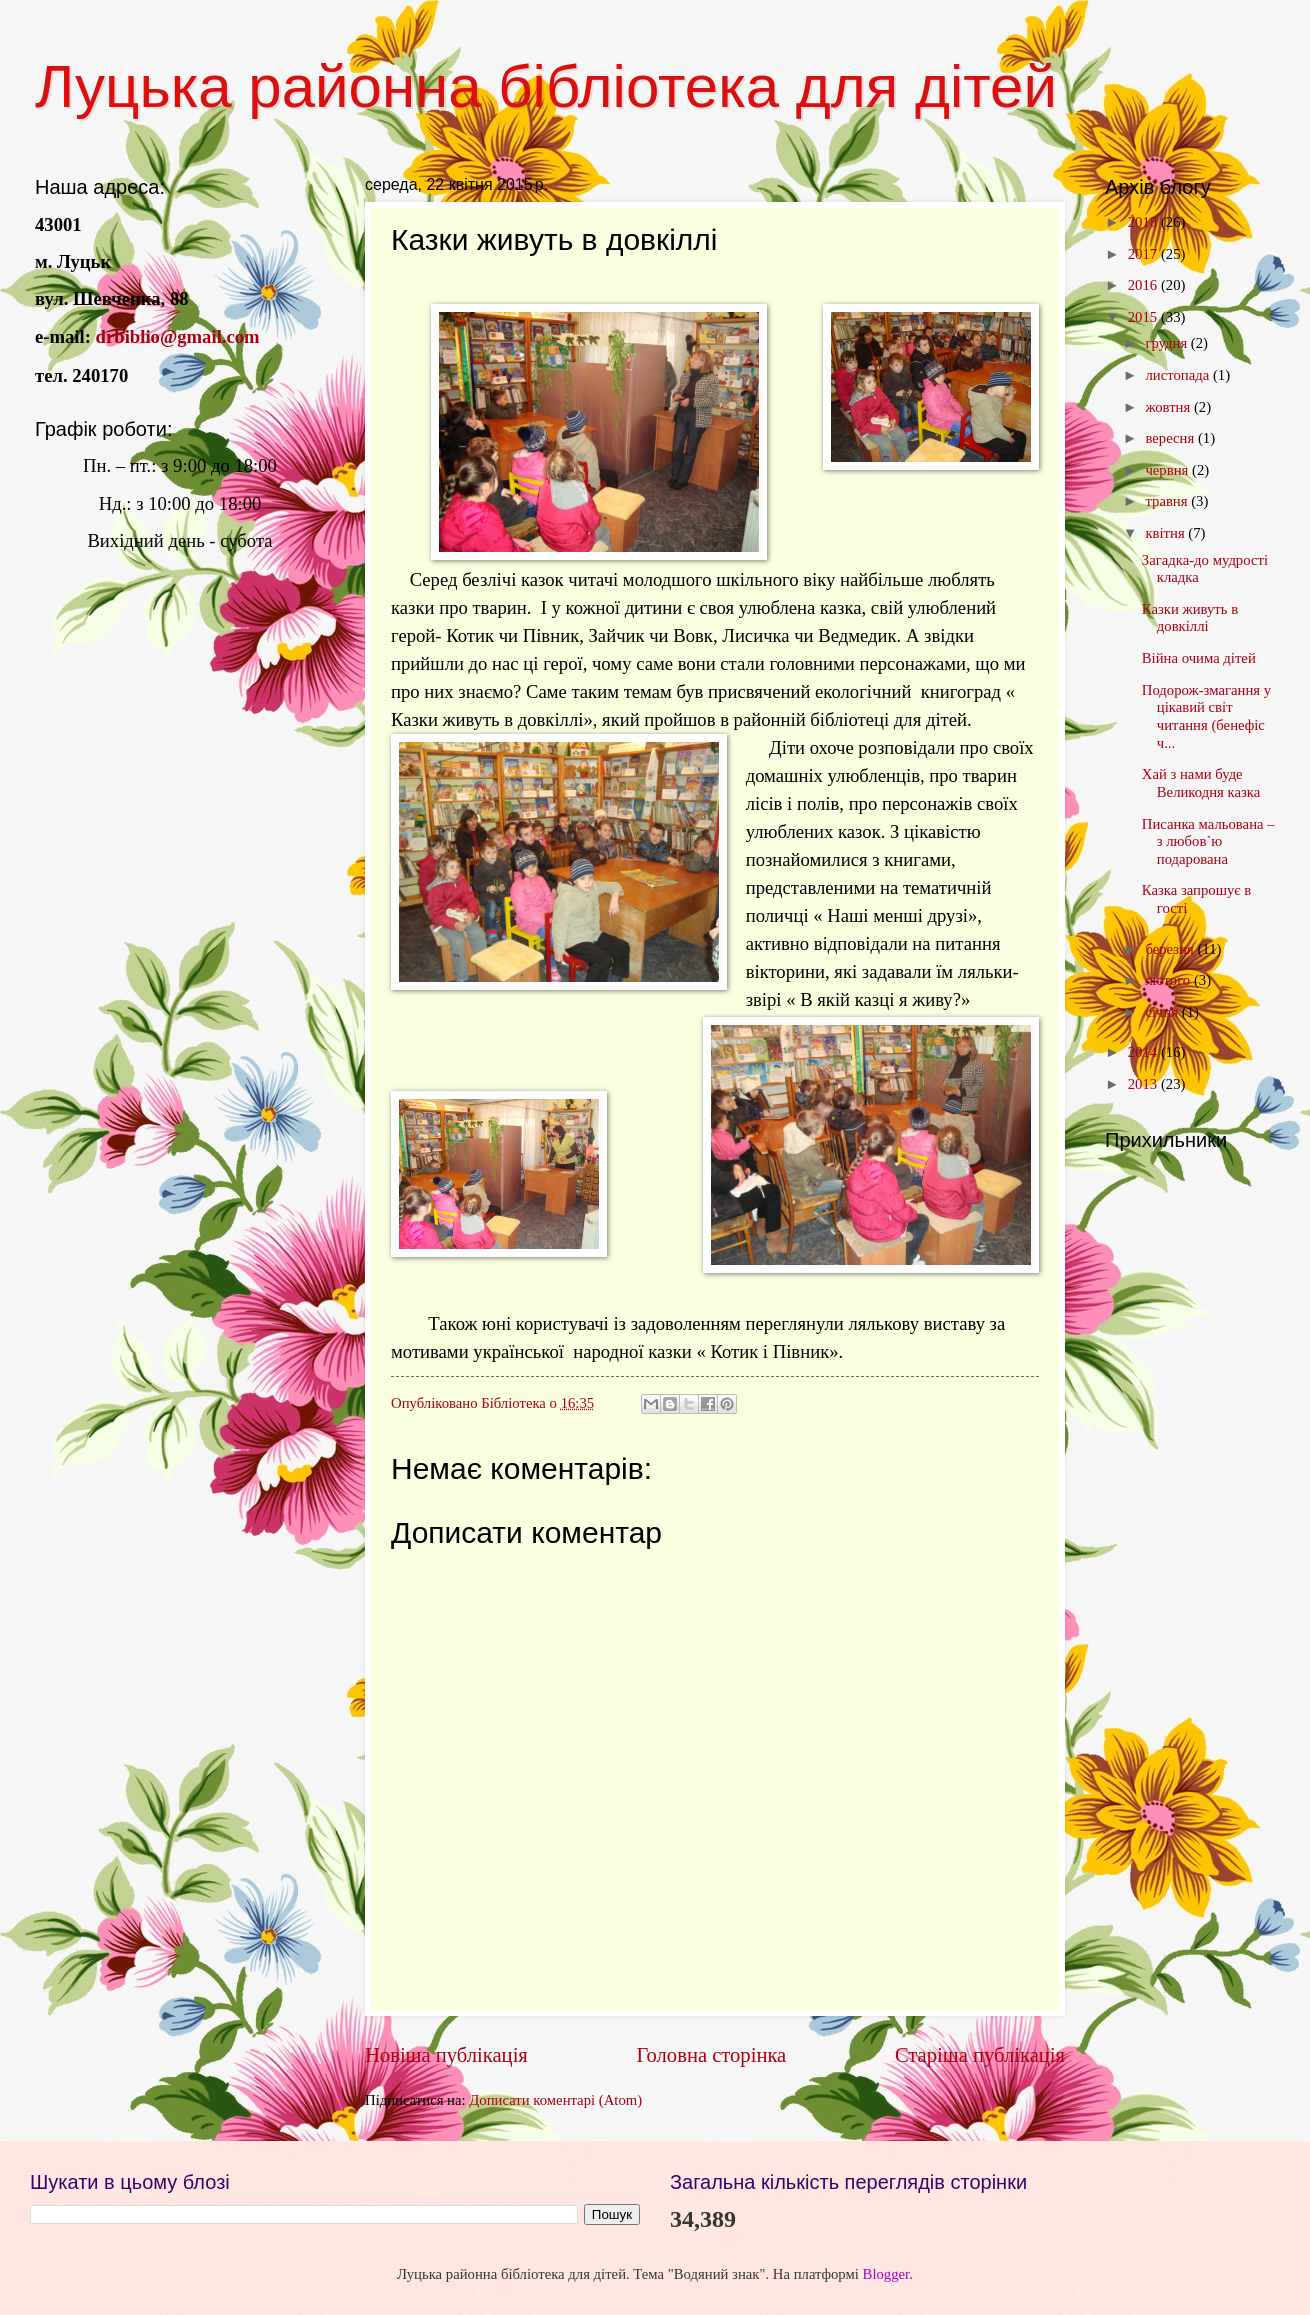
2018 (1144, 222)
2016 (1144, 285)
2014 (1144, 1052)
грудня (1167, 343)
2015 (1144, 317)
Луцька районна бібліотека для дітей (546, 86)
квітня (1166, 533)
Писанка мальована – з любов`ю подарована (1208, 841)
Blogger (886, 2274)
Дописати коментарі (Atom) (555, 2100)
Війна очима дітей (1199, 658)
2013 (1144, 1084)
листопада (1178, 375)
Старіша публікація (980, 2055)
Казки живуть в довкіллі (1190, 618)
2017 (1144, 254)
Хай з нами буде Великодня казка (1201, 783)
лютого (1169, 980)
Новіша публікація (446, 2055)
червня (1168, 470)
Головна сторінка (711, 2055)
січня (1163, 1012)
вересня (1171, 438)
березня (1171, 949)
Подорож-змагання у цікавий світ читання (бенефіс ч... (1206, 716)
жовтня (1169, 407)
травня (1168, 501)
